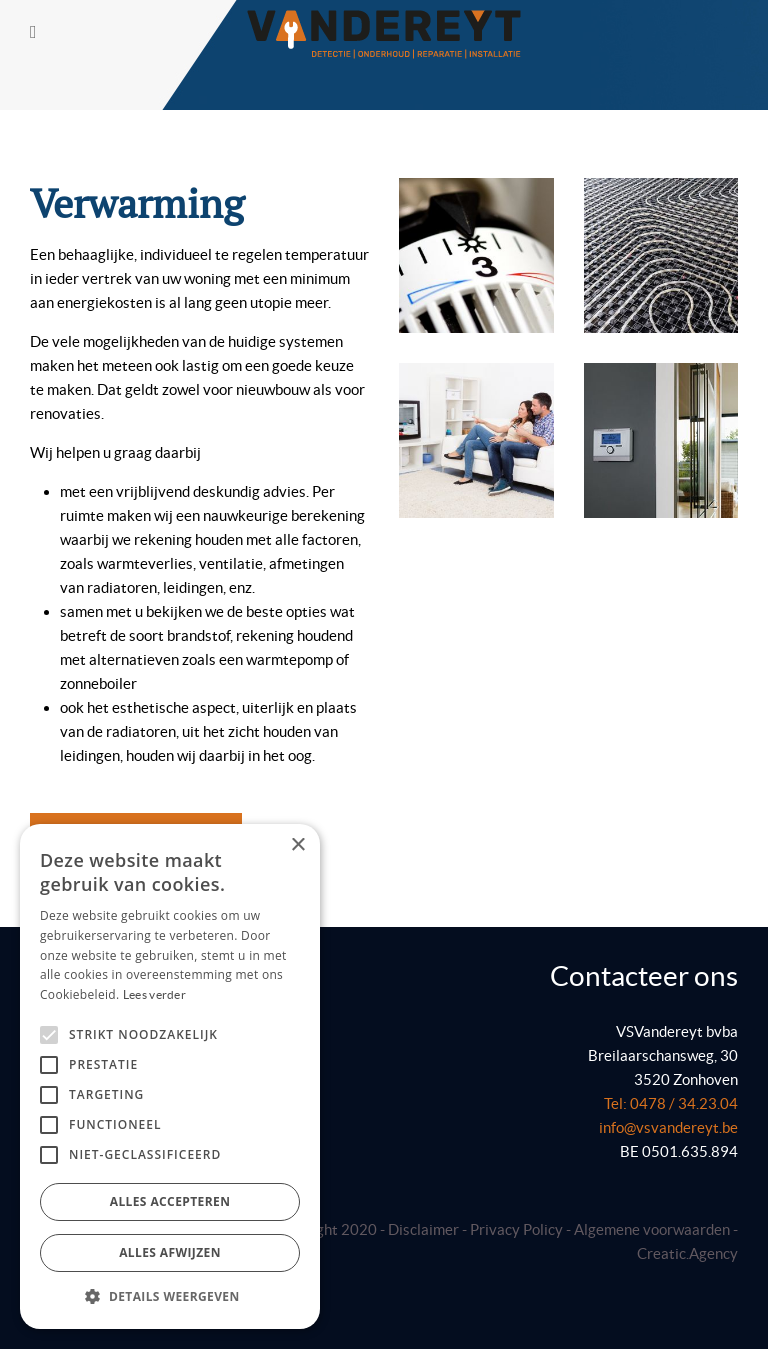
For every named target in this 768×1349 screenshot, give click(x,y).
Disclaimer (423, 1229)
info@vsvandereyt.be (668, 1127)
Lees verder (154, 994)
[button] (170, 1297)
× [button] (297, 845)
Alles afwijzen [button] (170, 1252)
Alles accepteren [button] (170, 1201)
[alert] (170, 1076)
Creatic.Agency (687, 1253)
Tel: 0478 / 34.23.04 (671, 1103)
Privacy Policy (516, 1229)
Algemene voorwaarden (653, 1229)
